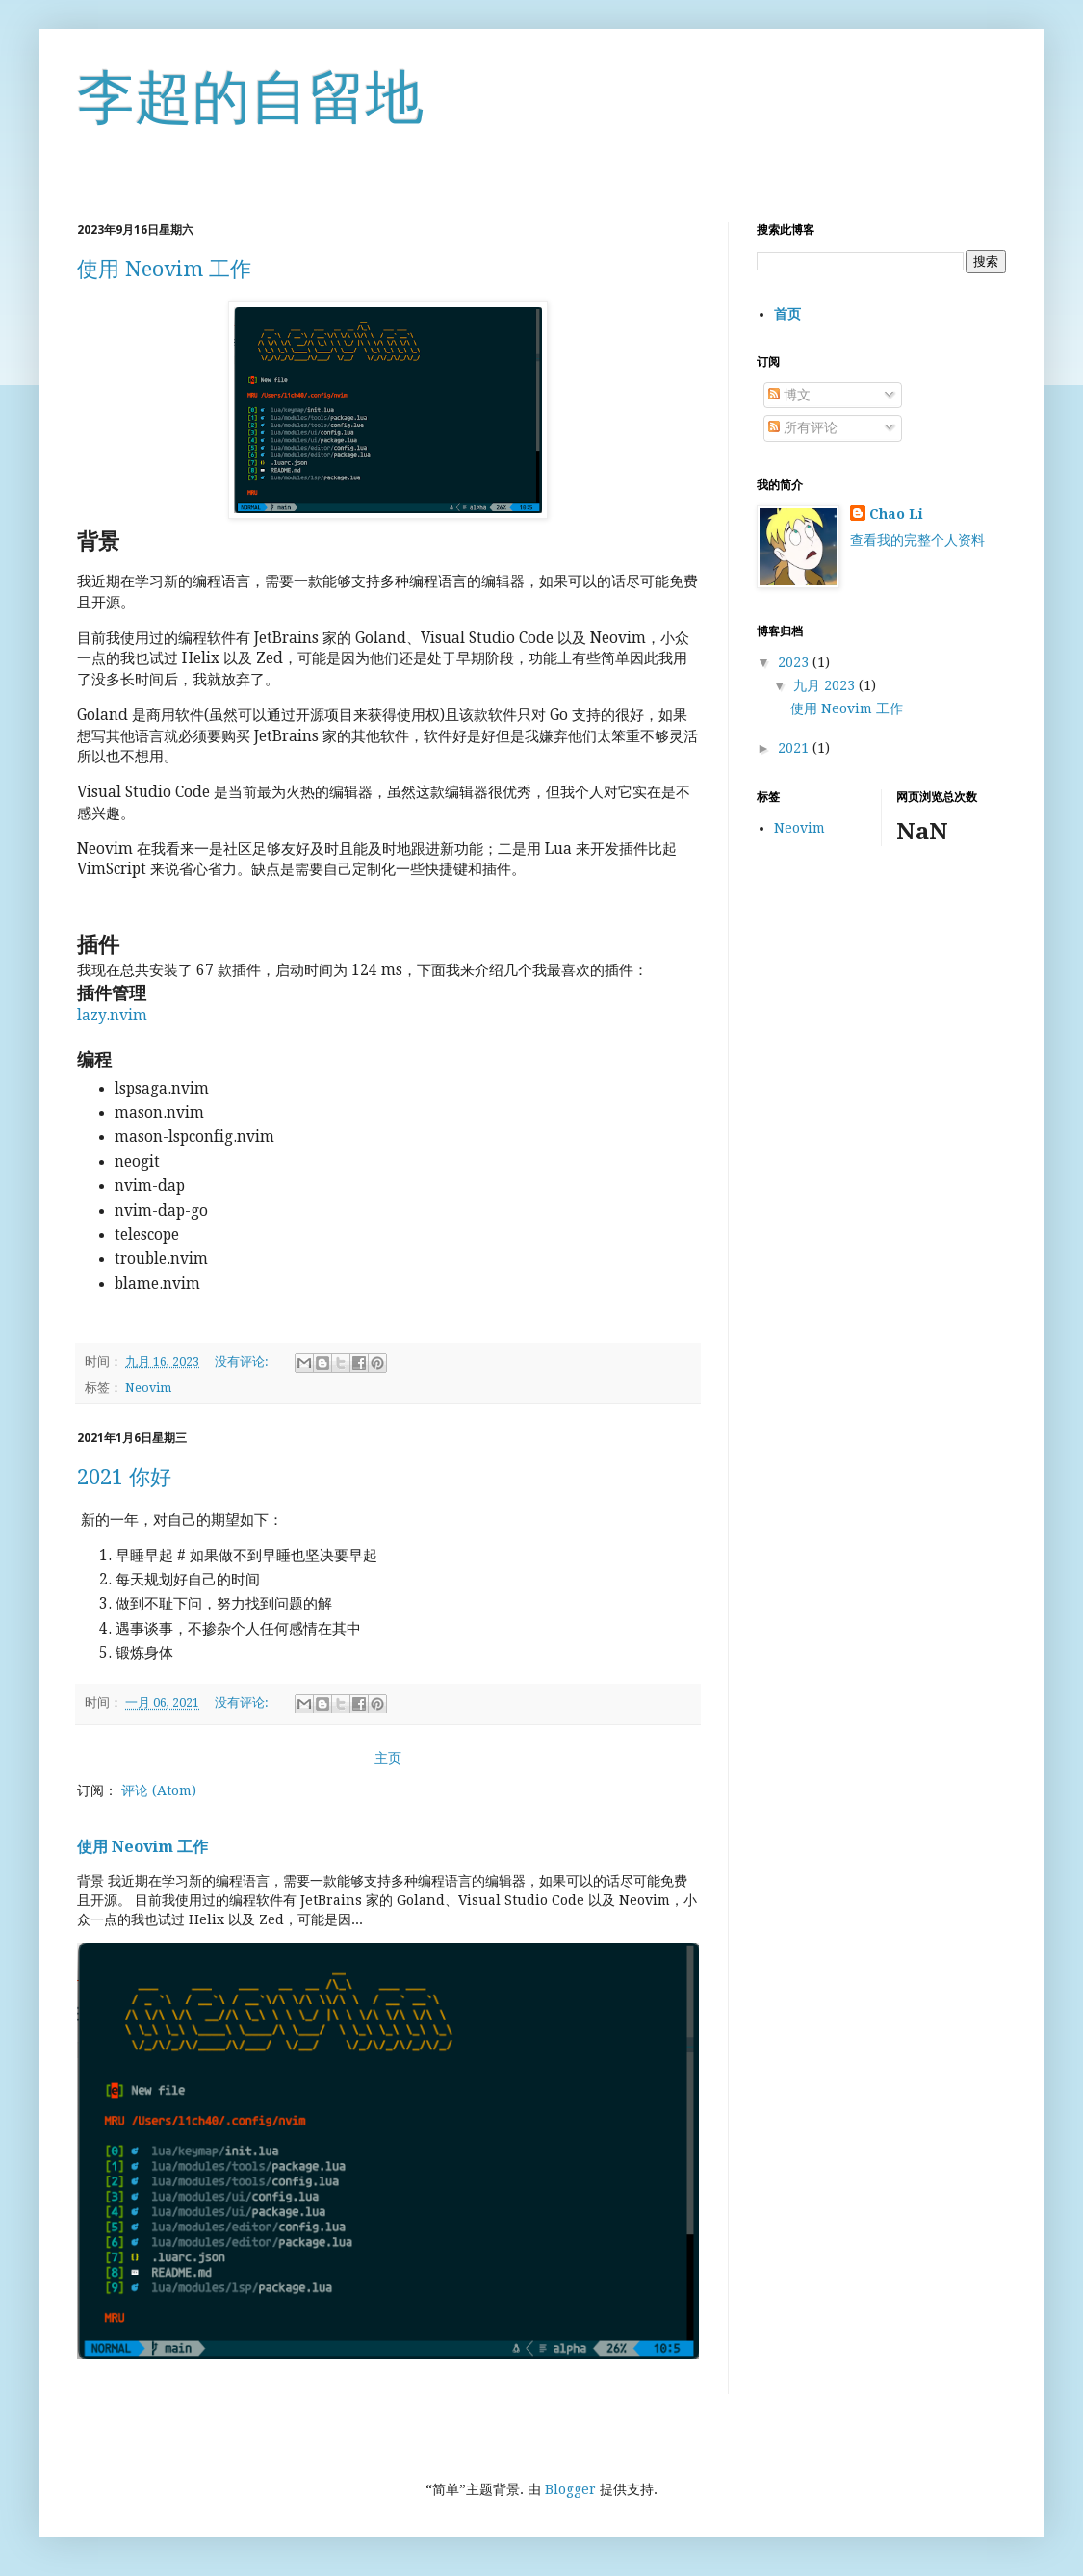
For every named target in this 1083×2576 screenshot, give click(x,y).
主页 (387, 1757)
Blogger (570, 2489)
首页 (787, 314)
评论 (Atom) (158, 1790)
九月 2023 (826, 685)
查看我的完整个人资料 (917, 540)
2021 (795, 748)
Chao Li (896, 514)
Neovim (148, 1387)
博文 (789, 394)
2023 (795, 662)
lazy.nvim (112, 1015)
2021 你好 (124, 1477)
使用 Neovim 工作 (164, 269)
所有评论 (803, 427)
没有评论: (243, 1361)
